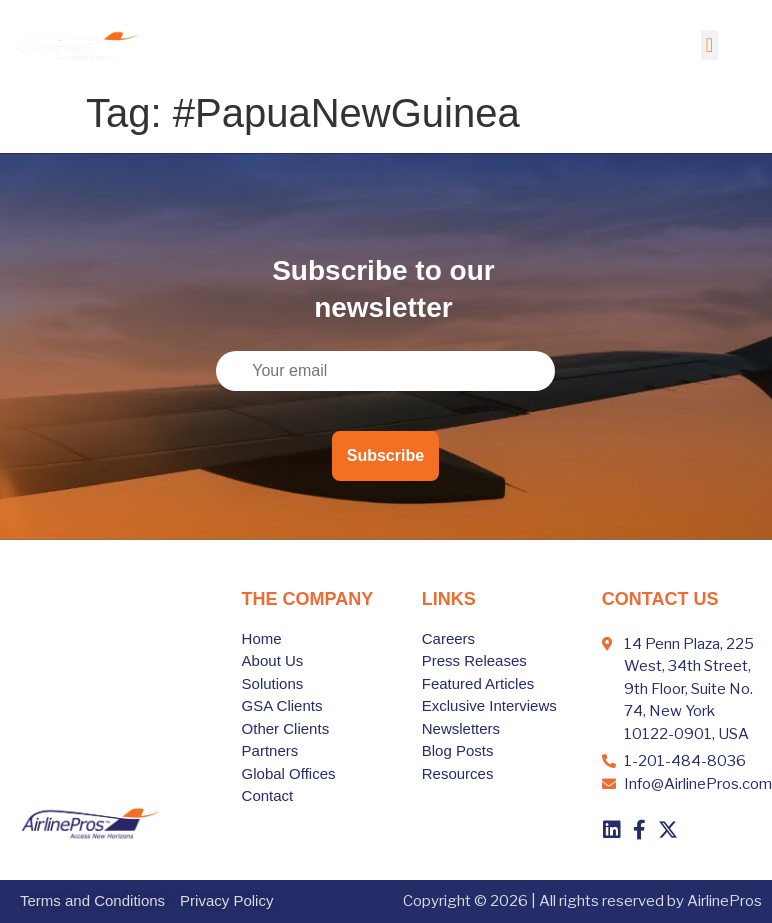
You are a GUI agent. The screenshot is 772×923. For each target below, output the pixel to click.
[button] (709, 45)
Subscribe (385, 455)
